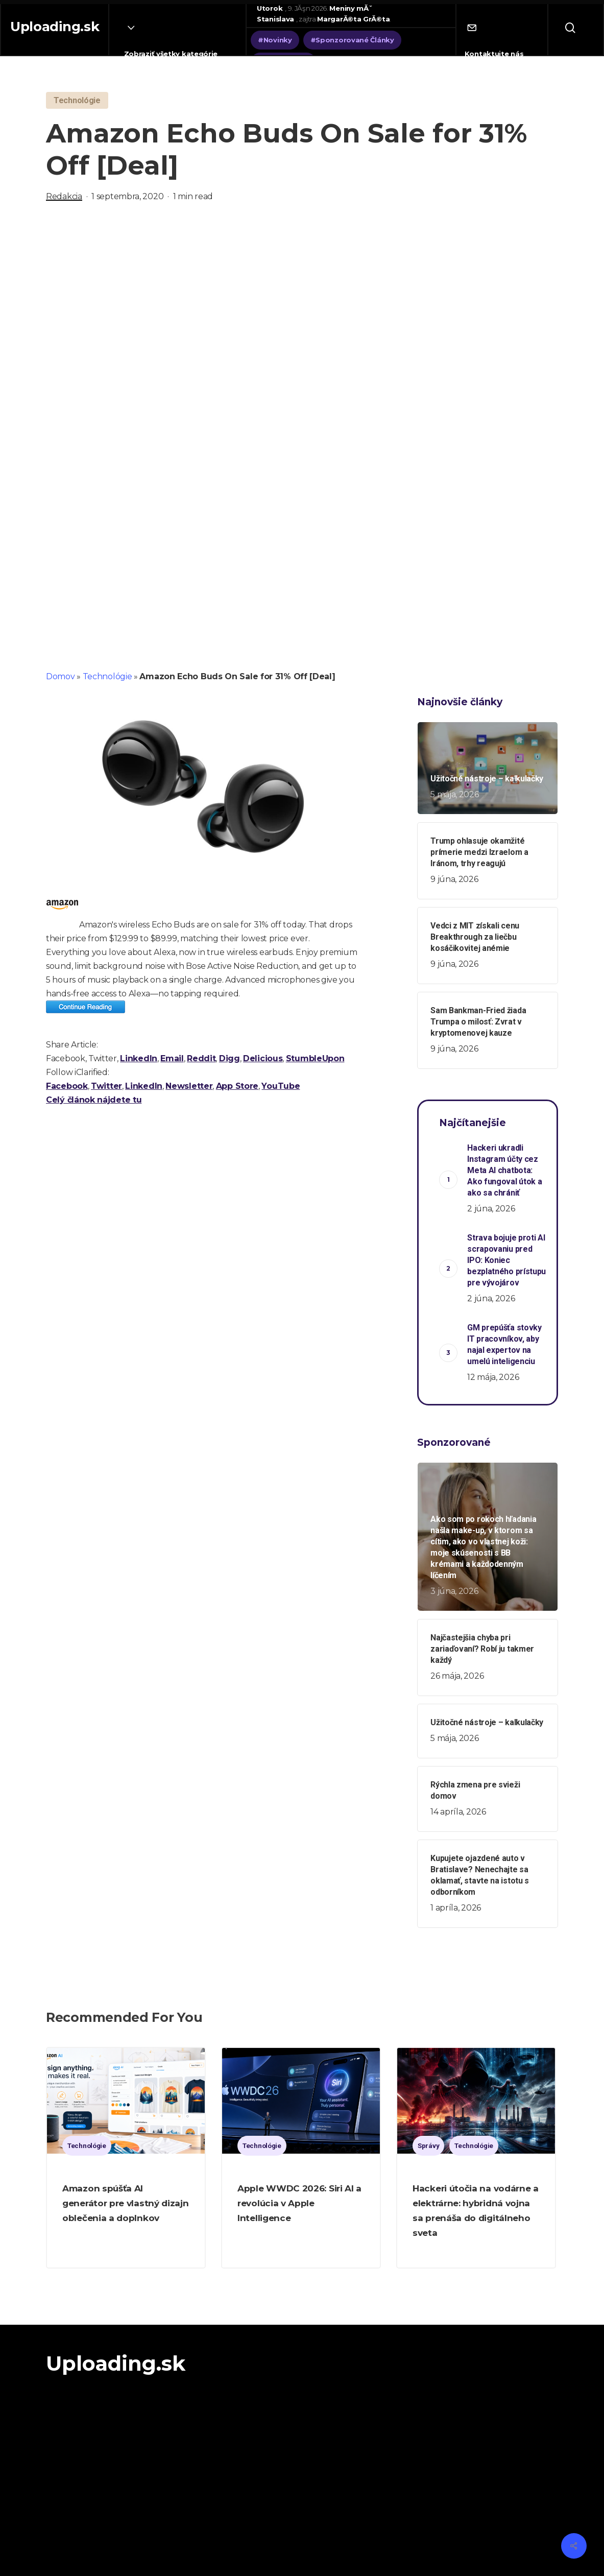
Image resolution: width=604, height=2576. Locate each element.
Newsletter (188, 1086)
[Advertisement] (302, 320)
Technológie (107, 676)
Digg (229, 1058)
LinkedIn (138, 1058)
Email (172, 1058)
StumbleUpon (315, 1058)
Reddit (201, 1058)
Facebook (67, 1086)
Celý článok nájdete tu (93, 1100)
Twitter (106, 1086)
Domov (60, 676)
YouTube (280, 1086)
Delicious (262, 1058)
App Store (237, 1086)
